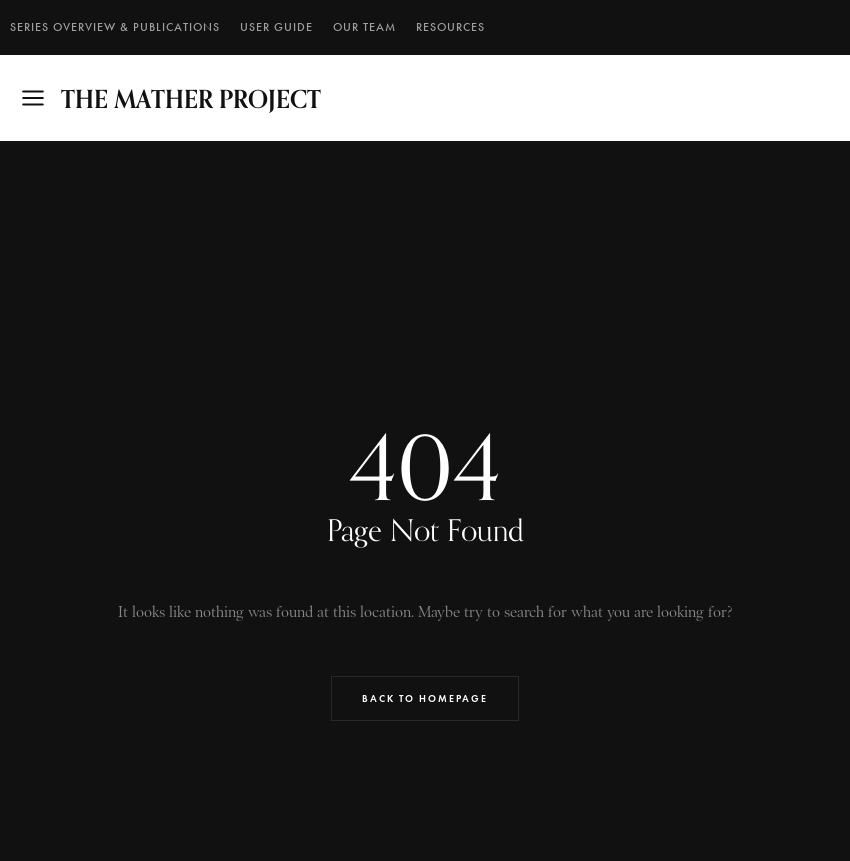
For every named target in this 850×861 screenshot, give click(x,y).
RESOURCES (450, 27)
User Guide (276, 27)
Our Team (364, 27)
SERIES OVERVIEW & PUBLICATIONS (115, 27)
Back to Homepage (425, 698)
